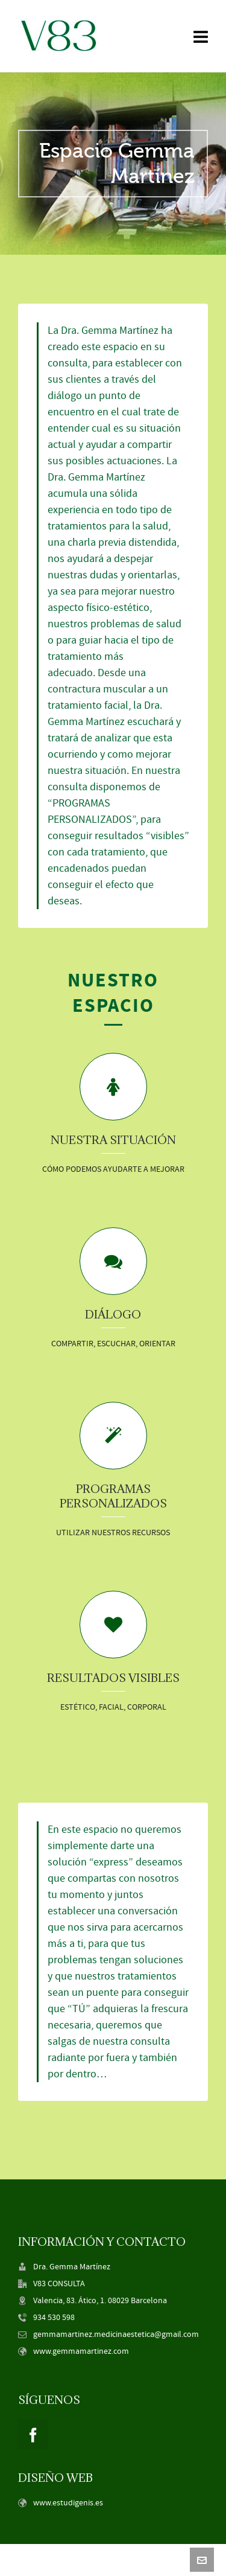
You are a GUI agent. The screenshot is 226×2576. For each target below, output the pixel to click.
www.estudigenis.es (68, 2503)
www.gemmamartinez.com (81, 2351)
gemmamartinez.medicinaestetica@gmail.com (116, 2334)
